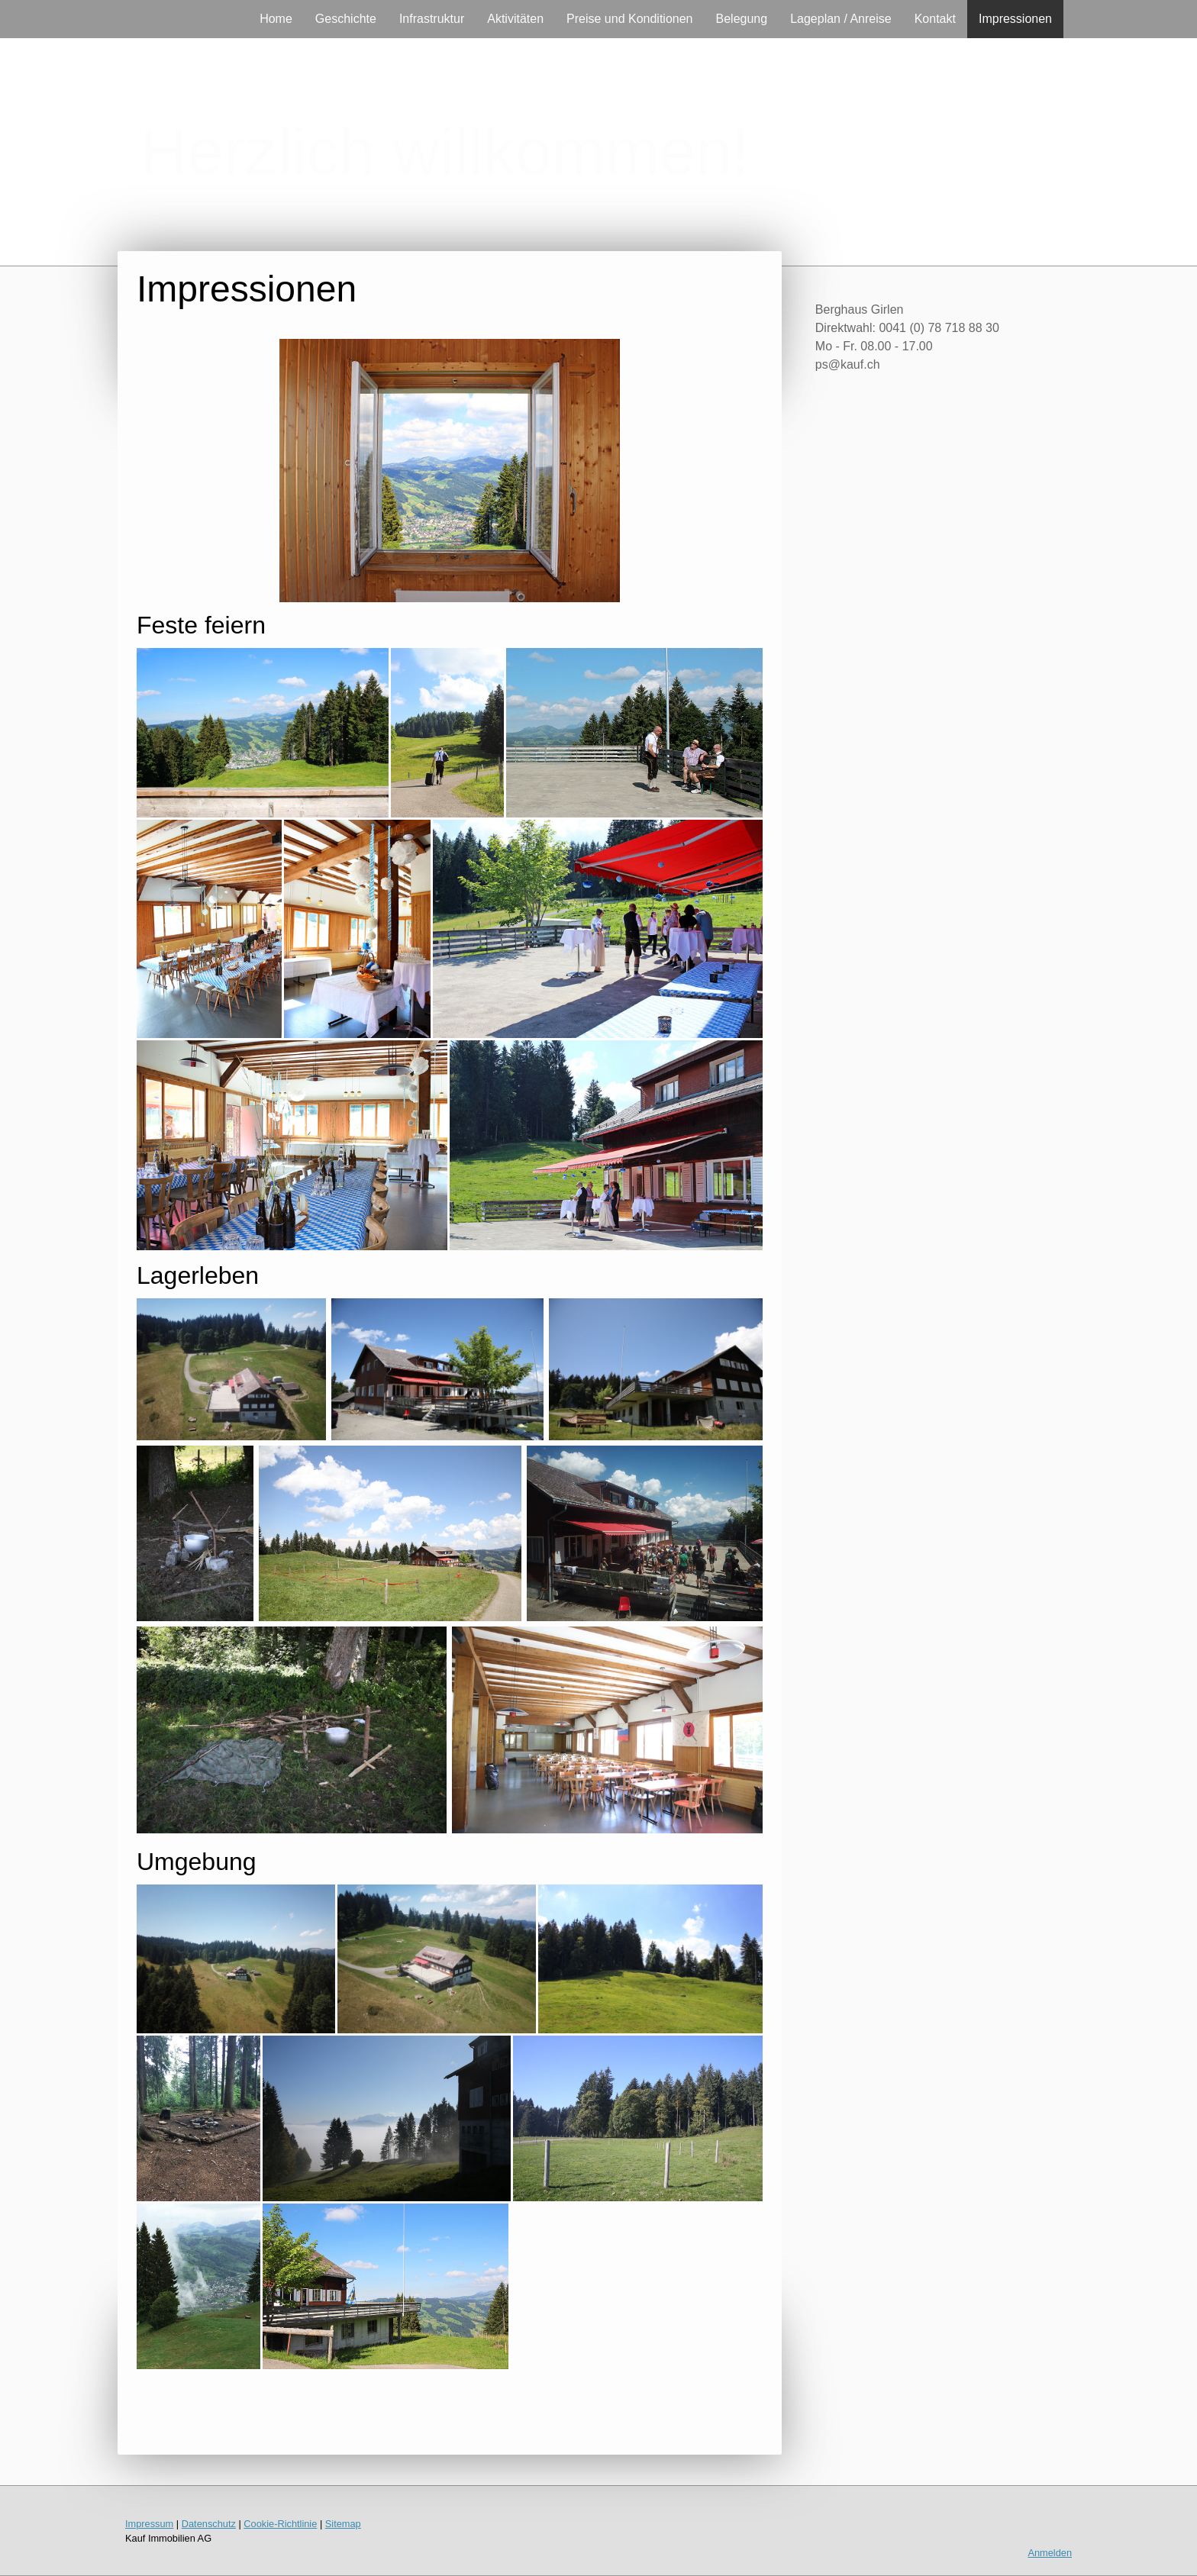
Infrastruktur (431, 18)
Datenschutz (209, 2523)
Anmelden (1050, 2552)
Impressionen (1015, 18)
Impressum (149, 2523)
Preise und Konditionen (629, 18)
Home (276, 18)
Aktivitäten (515, 18)
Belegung (742, 18)
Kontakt (935, 18)
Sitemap (343, 2523)
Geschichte (345, 18)
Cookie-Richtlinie (280, 2523)
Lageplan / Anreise (841, 18)
